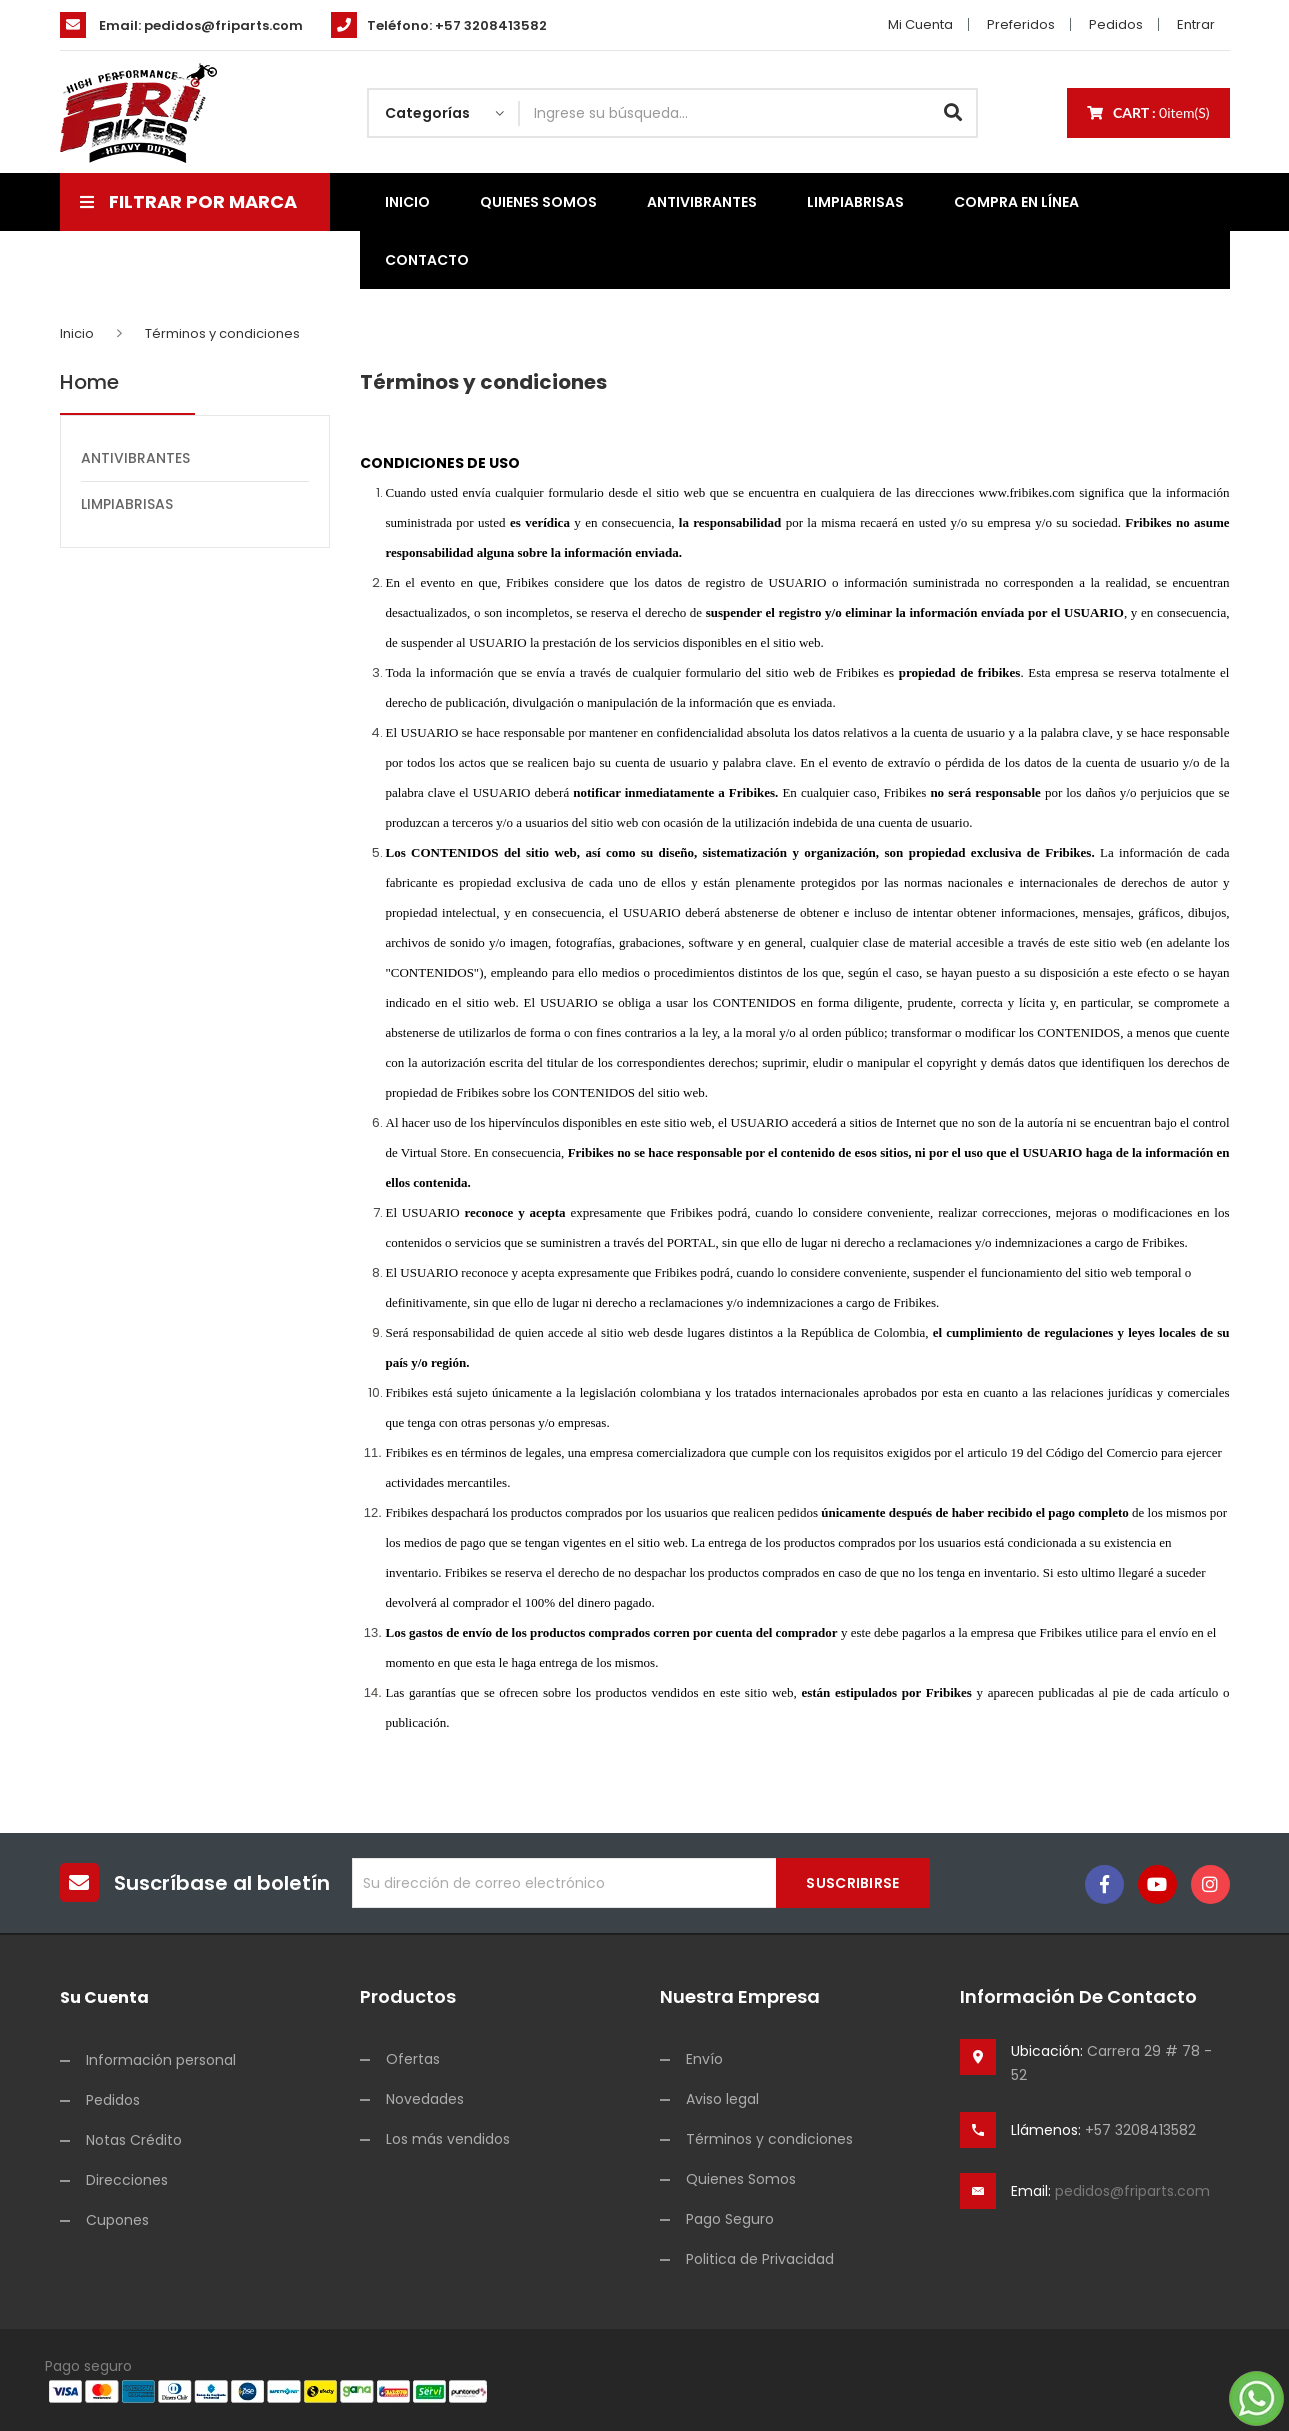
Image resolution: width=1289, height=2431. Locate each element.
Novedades (425, 2099)
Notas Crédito (134, 2140)
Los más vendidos (448, 2139)
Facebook (1104, 1884)
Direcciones (127, 2180)
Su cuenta (104, 1997)
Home (89, 383)
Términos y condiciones (769, 2139)
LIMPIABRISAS (127, 504)
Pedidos (1116, 24)
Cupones (117, 2220)
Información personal (161, 2060)
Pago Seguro (730, 2219)
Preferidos (1021, 24)
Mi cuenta (920, 24)
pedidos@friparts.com (223, 25)
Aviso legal (722, 2099)
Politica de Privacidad (760, 2259)
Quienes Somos (741, 2179)
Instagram (1210, 1884)
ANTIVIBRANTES (135, 458)
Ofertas (413, 2059)
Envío (704, 2059)
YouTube (1157, 1884)
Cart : (1148, 112)
